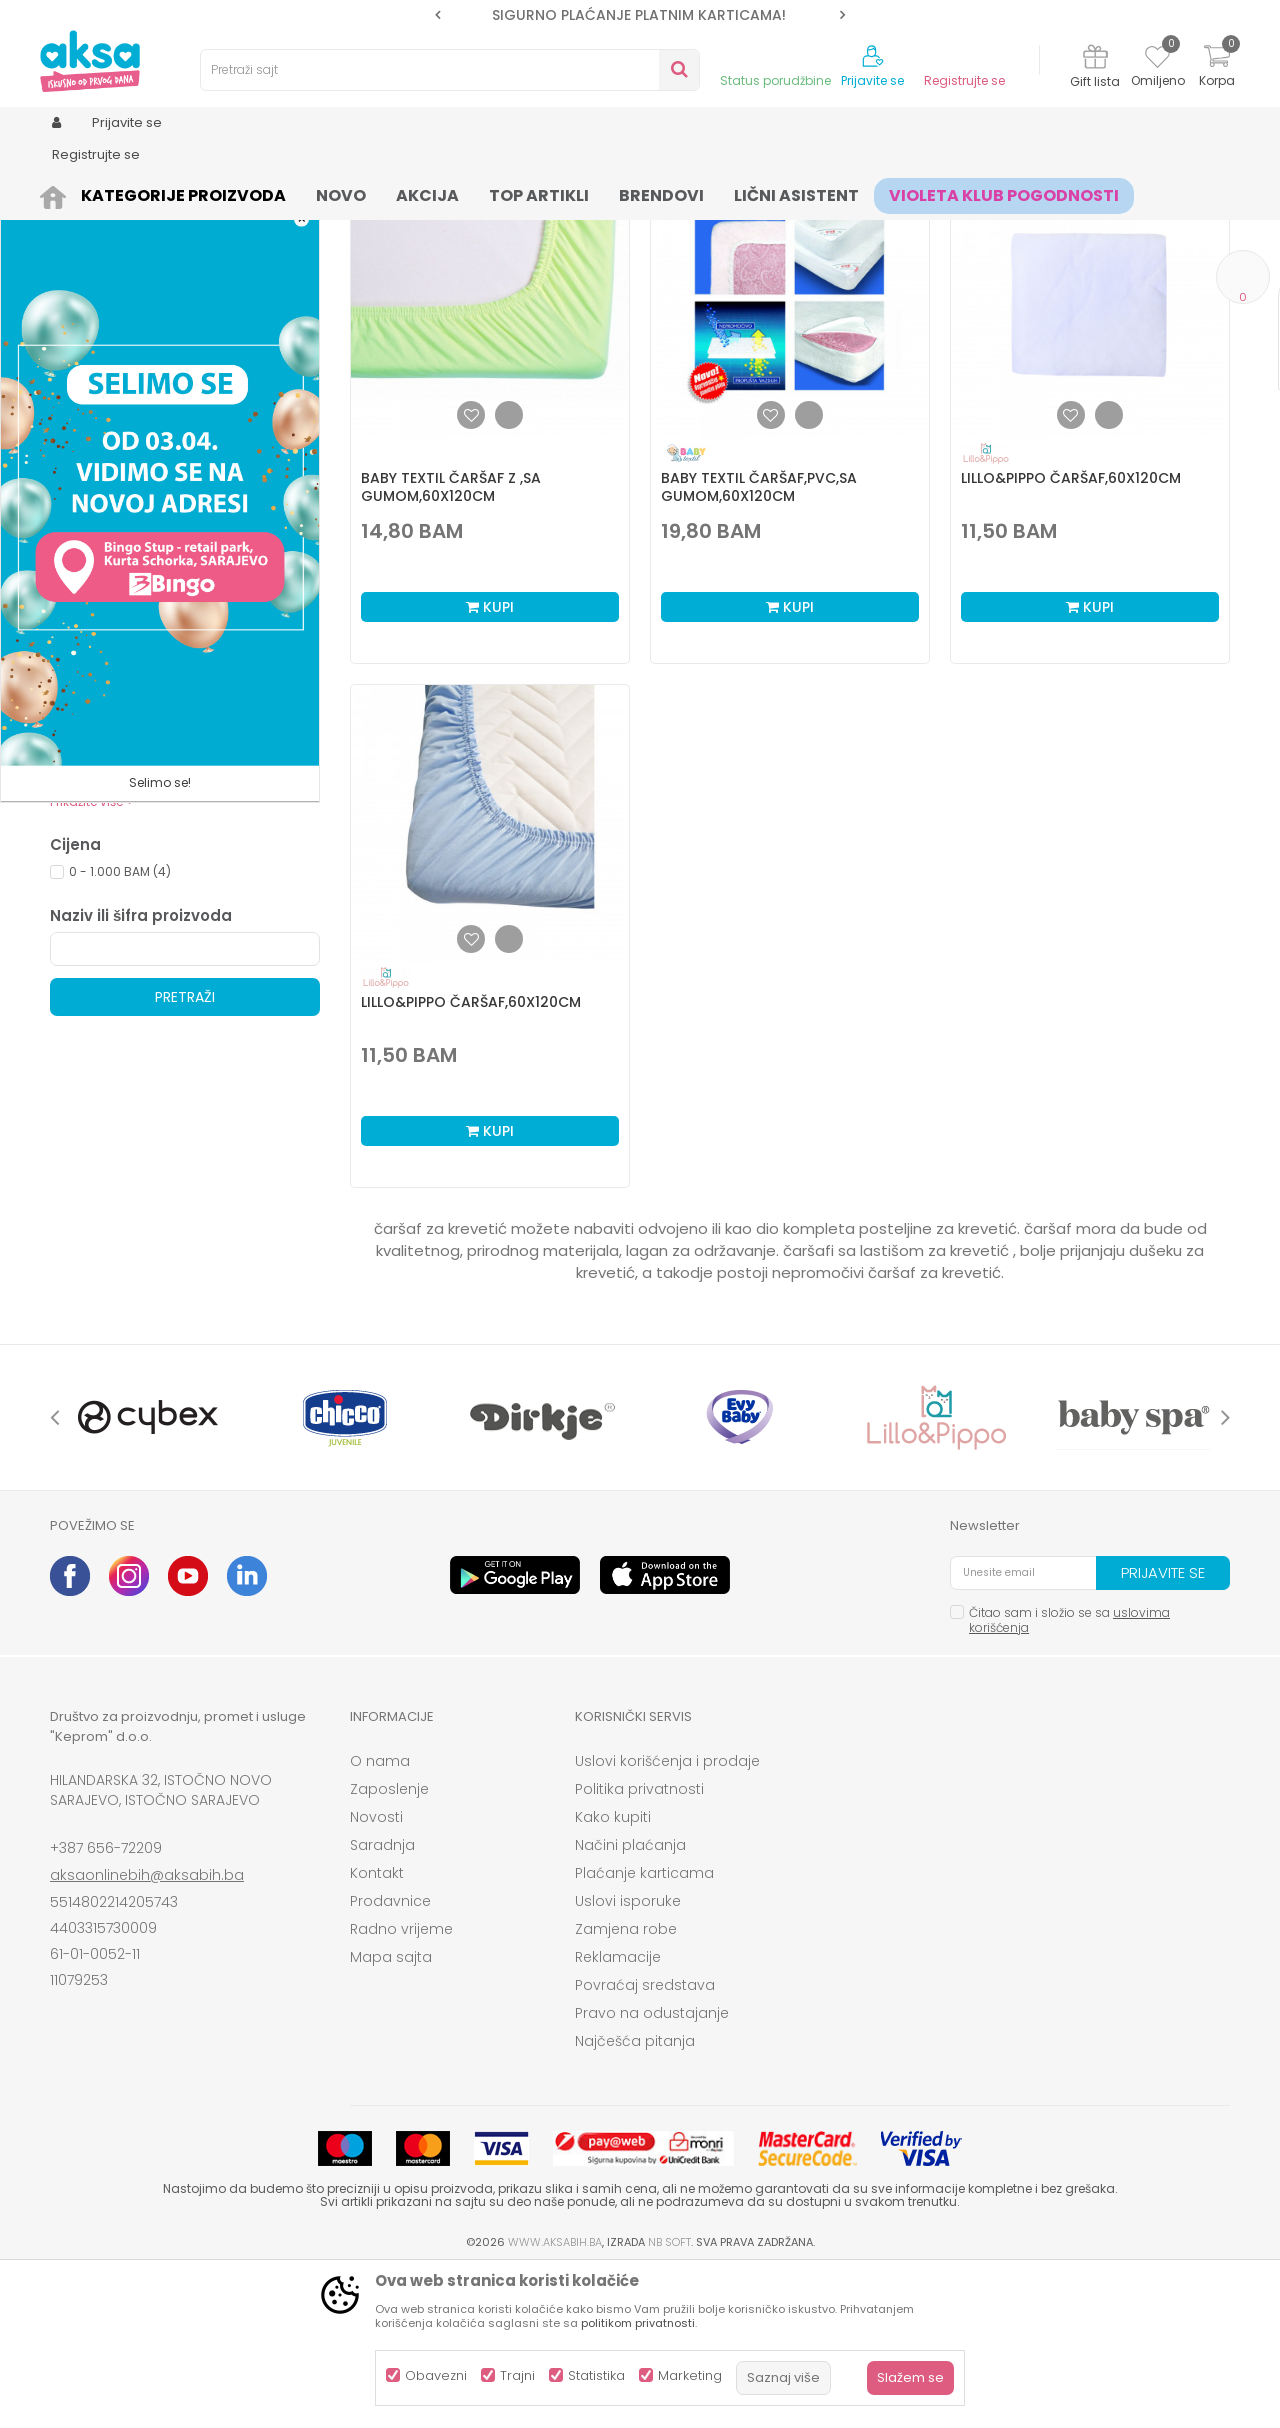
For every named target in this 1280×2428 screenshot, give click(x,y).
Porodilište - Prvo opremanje (153, 925)
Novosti (376, 1972)
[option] (640, 15)
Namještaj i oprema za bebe (274, 192)
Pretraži (185, 1152)
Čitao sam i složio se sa (1069, 1775)
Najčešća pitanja (635, 2196)
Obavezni (436, 2375)
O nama (380, 1916)
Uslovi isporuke (628, 2056)
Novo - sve (101, 829)
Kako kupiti (613, 1972)
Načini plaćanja (630, 2000)
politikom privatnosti (638, 2323)
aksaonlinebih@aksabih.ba (147, 2030)
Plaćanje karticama (644, 2028)
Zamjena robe (626, 2084)
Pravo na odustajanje (652, 2168)
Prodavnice (390, 2056)
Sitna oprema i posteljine (451, 192)
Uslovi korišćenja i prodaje (667, 1916)
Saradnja (382, 2000)
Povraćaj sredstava (645, 2140)
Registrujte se (964, 81)
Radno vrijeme (401, 2084)
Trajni (517, 2375)
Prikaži (1015, 225)
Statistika (596, 2375)
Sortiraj (726, 225)
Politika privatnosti (639, 1944)
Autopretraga (635, 225)
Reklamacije (618, 2112)
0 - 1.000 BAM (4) (120, 1026)
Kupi (490, 762)
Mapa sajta (391, 2112)
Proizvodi (146, 192)
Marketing (690, 2375)
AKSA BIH (76, 192)
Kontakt (377, 2028)
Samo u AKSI (108, 877)
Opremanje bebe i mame (145, 853)
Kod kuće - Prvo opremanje (150, 901)
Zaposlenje (389, 1944)
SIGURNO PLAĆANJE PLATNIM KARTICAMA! (639, 15)
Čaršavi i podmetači (605, 192)
